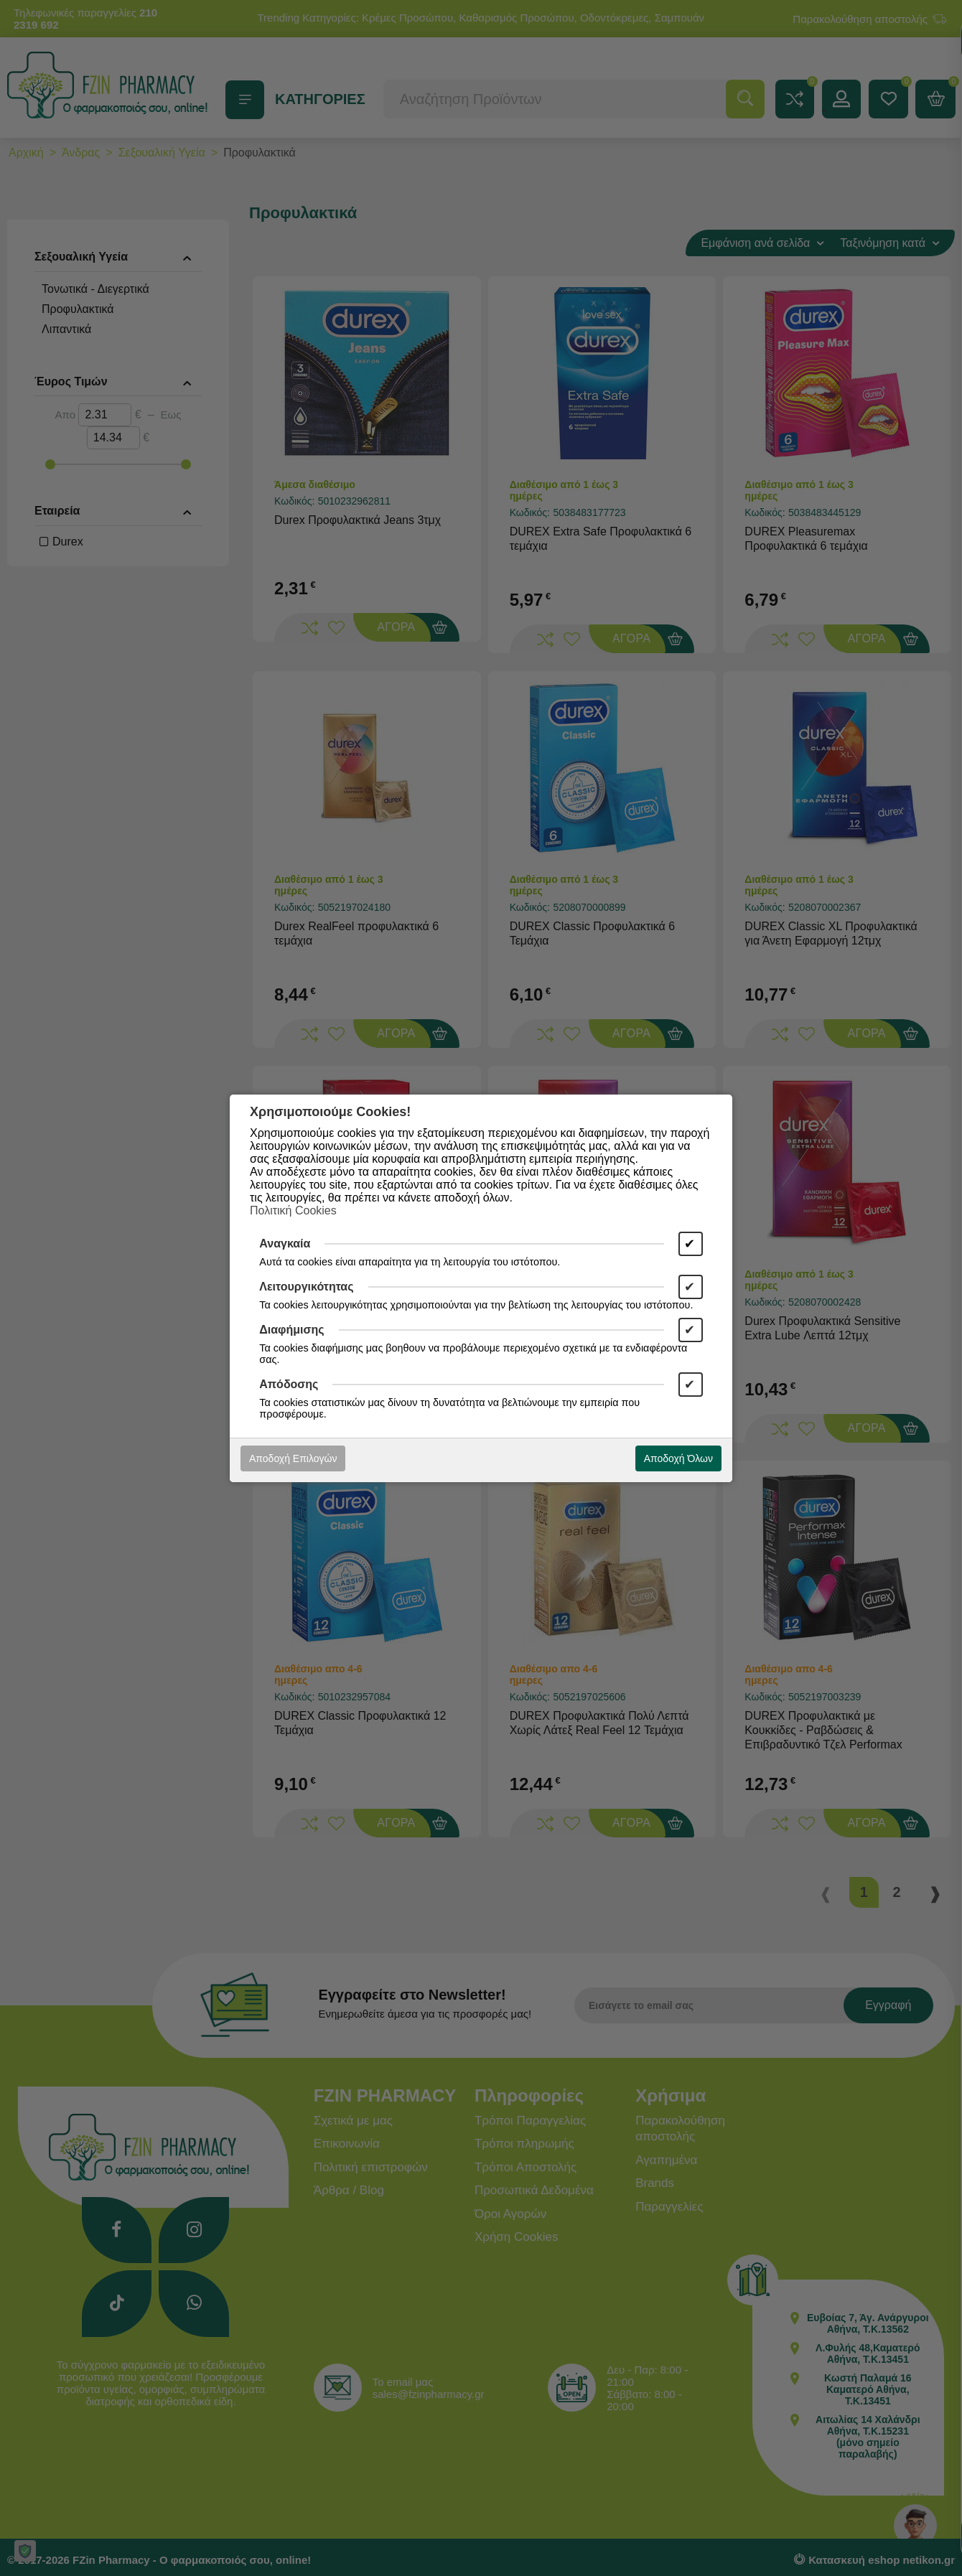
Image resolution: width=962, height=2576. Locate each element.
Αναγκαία (284, 1243)
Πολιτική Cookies (293, 1210)
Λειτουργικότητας (306, 1286)
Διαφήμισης (291, 1330)
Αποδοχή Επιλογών (293, 1458)
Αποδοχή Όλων (678, 1458)
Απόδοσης (288, 1384)
